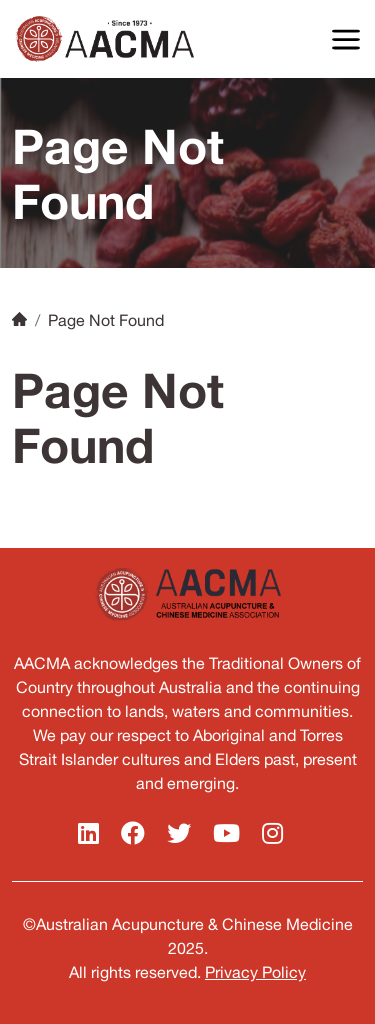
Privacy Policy (255, 972)
